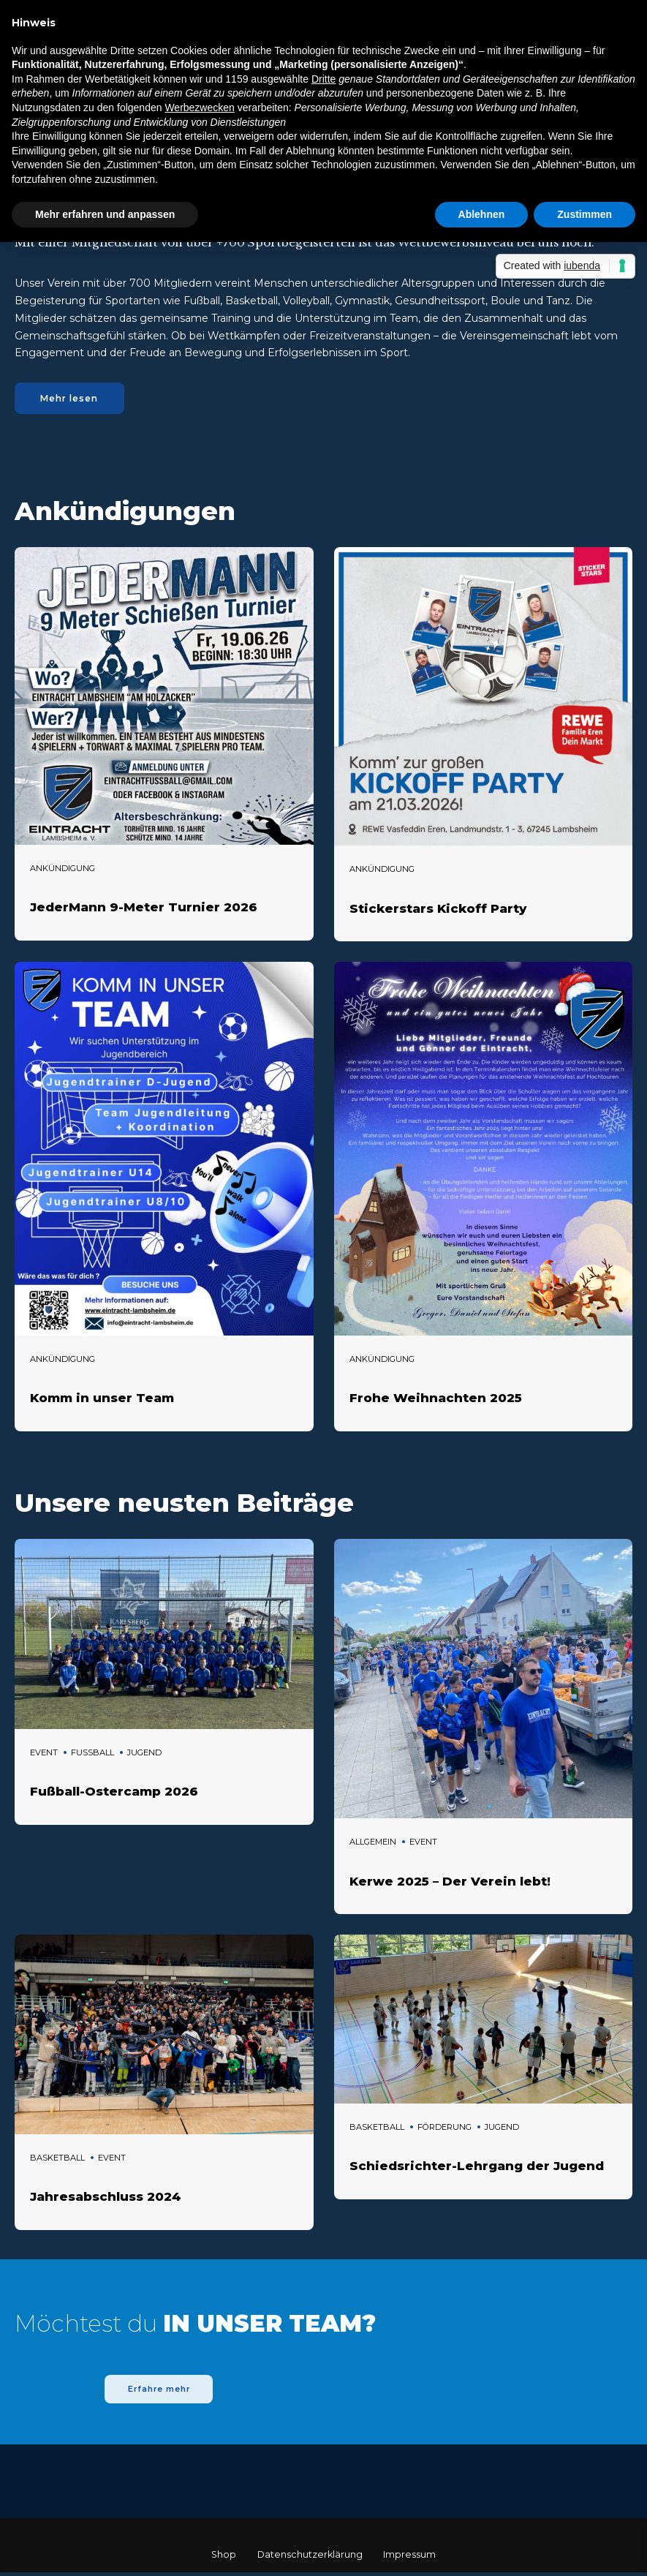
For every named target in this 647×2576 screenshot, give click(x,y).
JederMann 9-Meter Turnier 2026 (143, 909)
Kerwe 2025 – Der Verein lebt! (449, 1882)
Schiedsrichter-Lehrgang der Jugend (476, 2168)
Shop (223, 2558)
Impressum (409, 2558)
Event (44, 1754)
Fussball (92, 1754)
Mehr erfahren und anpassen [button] (105, 214)
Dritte (323, 79)
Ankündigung (62, 870)
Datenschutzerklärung (310, 2558)
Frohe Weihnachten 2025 (435, 1400)
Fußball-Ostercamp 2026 (114, 1793)
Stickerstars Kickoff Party (437, 910)
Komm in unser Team (102, 1400)
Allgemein (372, 1844)
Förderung (444, 2128)
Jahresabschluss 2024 (105, 2198)
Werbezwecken (199, 107)
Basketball (57, 2160)
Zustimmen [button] (584, 214)
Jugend (144, 1754)
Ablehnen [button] (481, 214)
